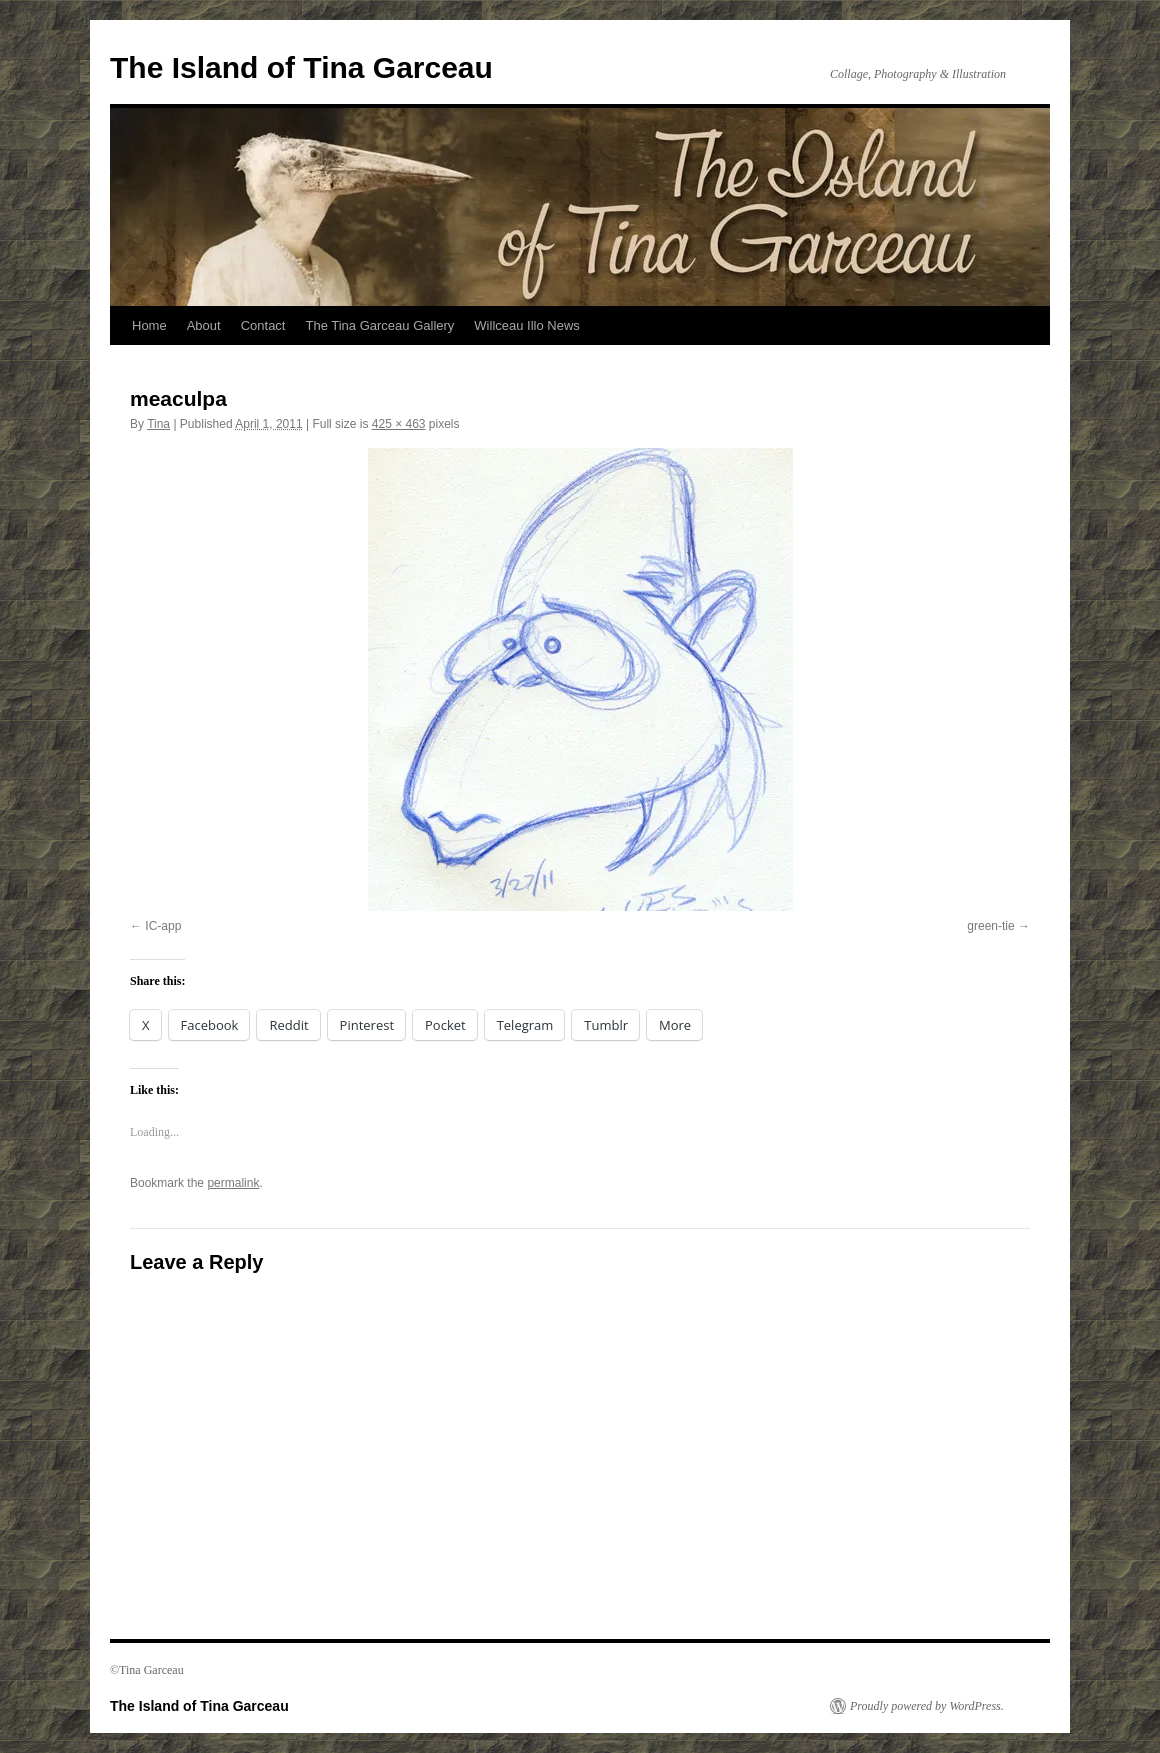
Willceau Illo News (526, 325)
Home (149, 325)
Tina (158, 424)
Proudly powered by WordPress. (927, 1706)
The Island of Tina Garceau (301, 67)
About (204, 325)
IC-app (163, 926)
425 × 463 (399, 424)
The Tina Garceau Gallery (379, 325)
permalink (233, 1183)
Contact (263, 325)
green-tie (990, 926)
